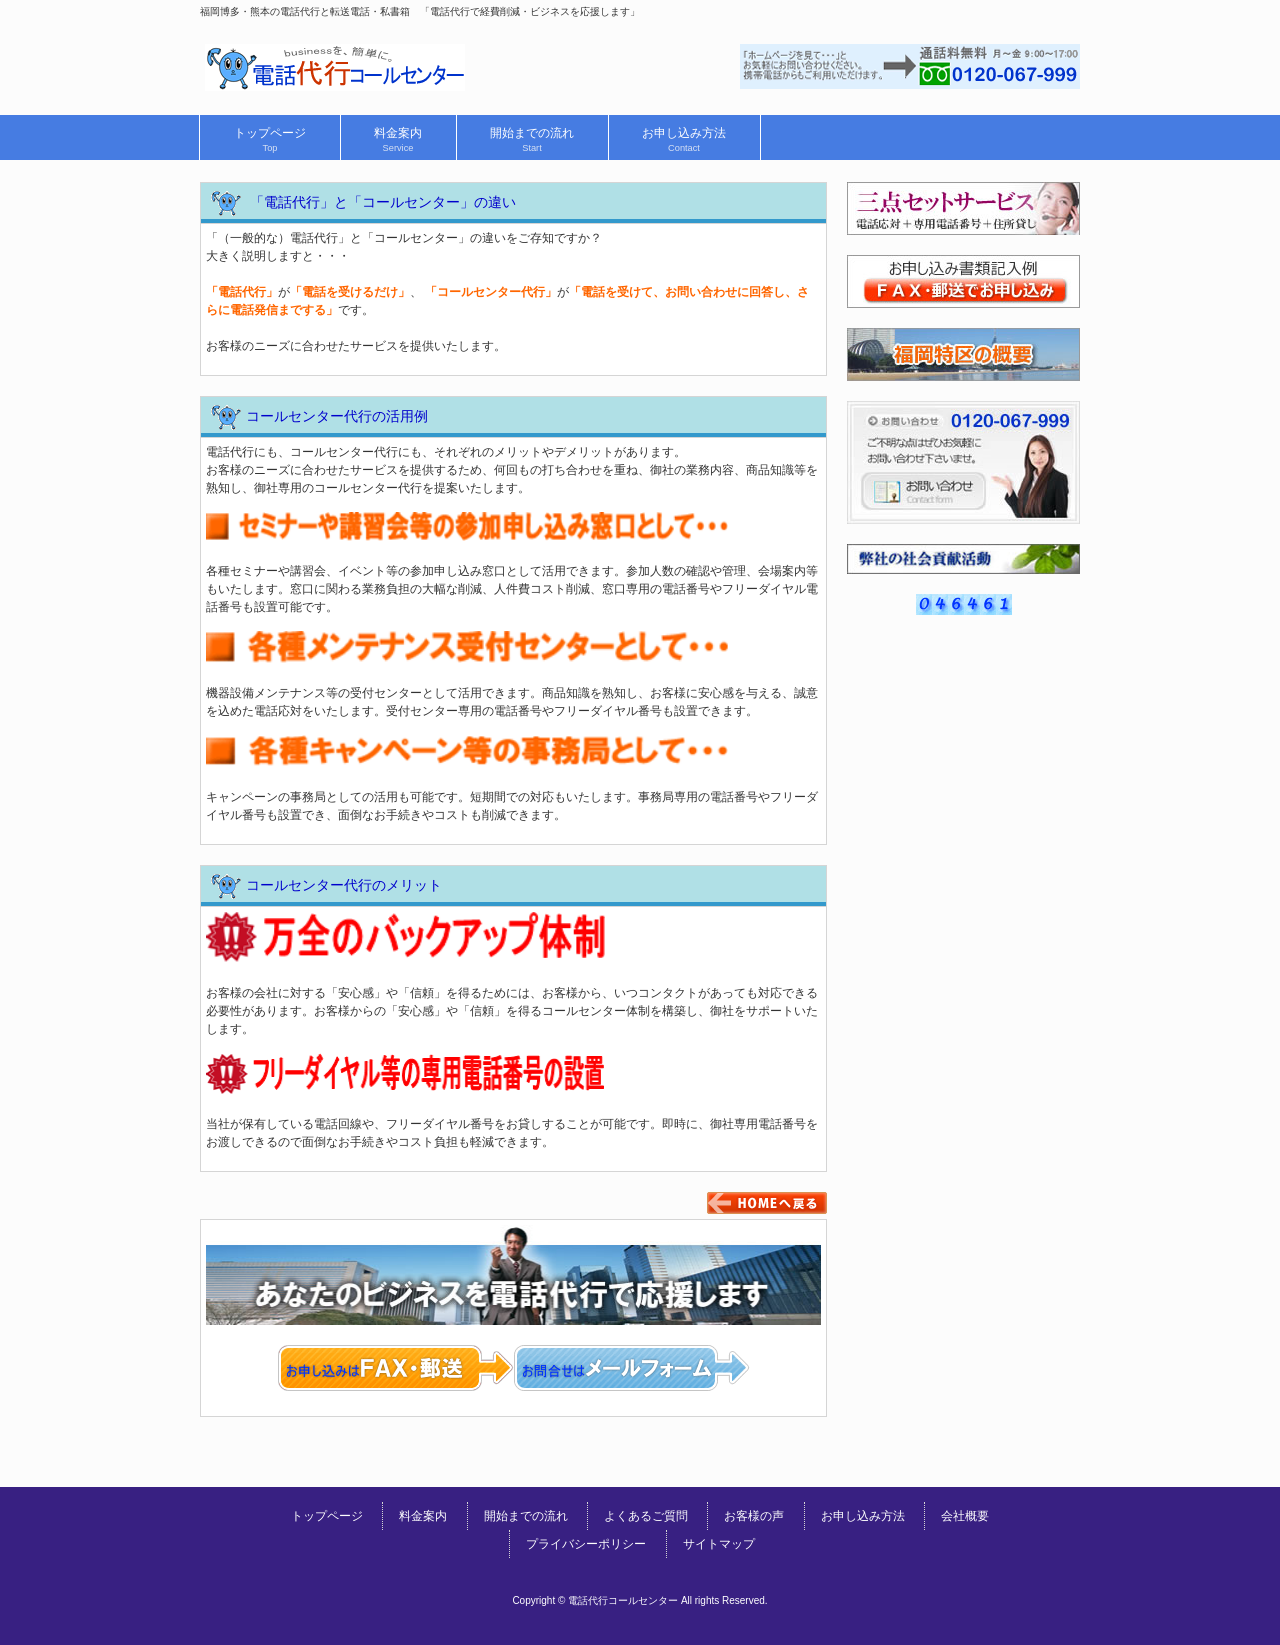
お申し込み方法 (863, 1516)
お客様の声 (754, 1516)
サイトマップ (719, 1544)
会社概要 (965, 1516)
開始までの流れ (526, 1516)
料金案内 (423, 1516)
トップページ (327, 1516)
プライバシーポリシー (586, 1544)
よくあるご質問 (646, 1516)
